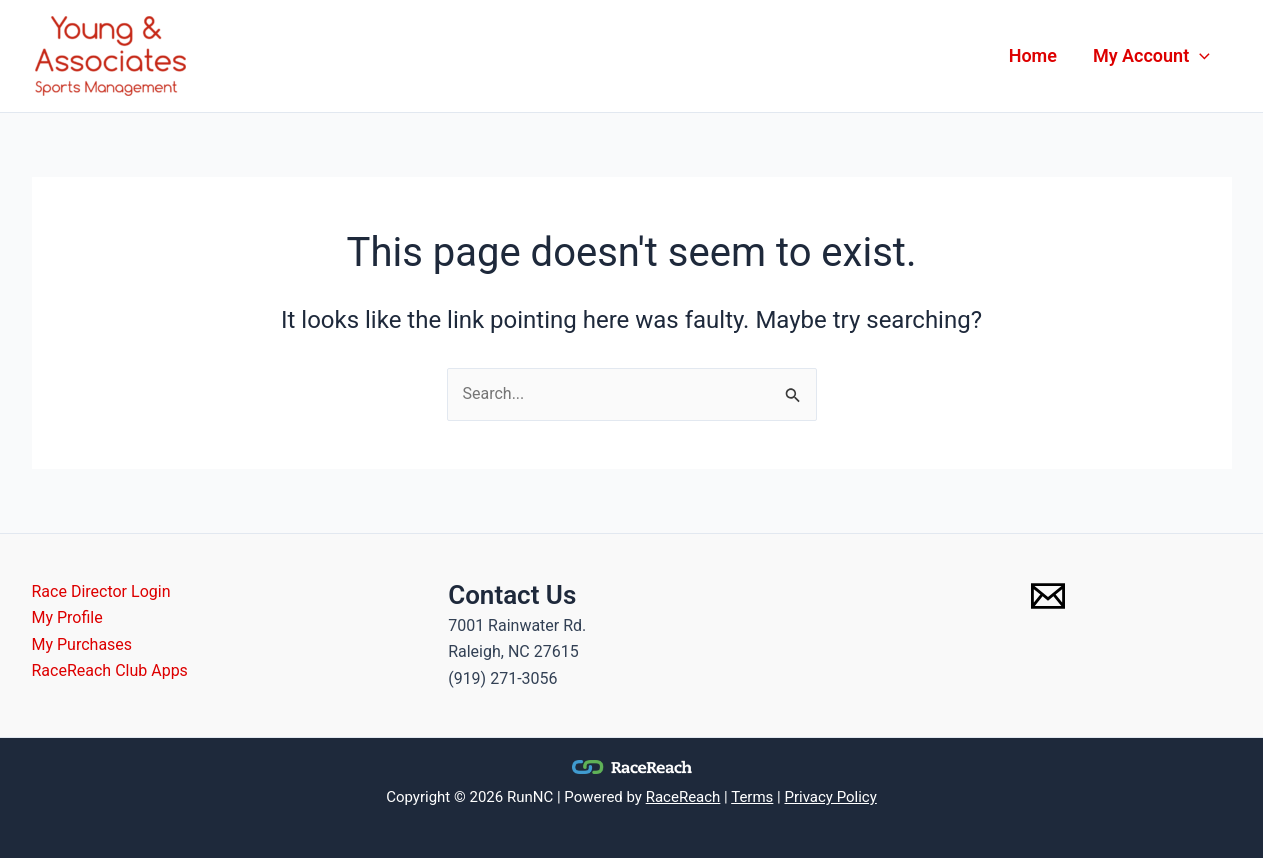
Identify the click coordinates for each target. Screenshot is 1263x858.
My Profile (67, 617)
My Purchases (82, 644)
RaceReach (683, 797)
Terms (752, 797)
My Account (1151, 56)
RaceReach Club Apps (110, 670)
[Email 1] (1048, 596)
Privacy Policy (830, 797)
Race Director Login (101, 591)
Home (1033, 55)
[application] (1199, 56)
